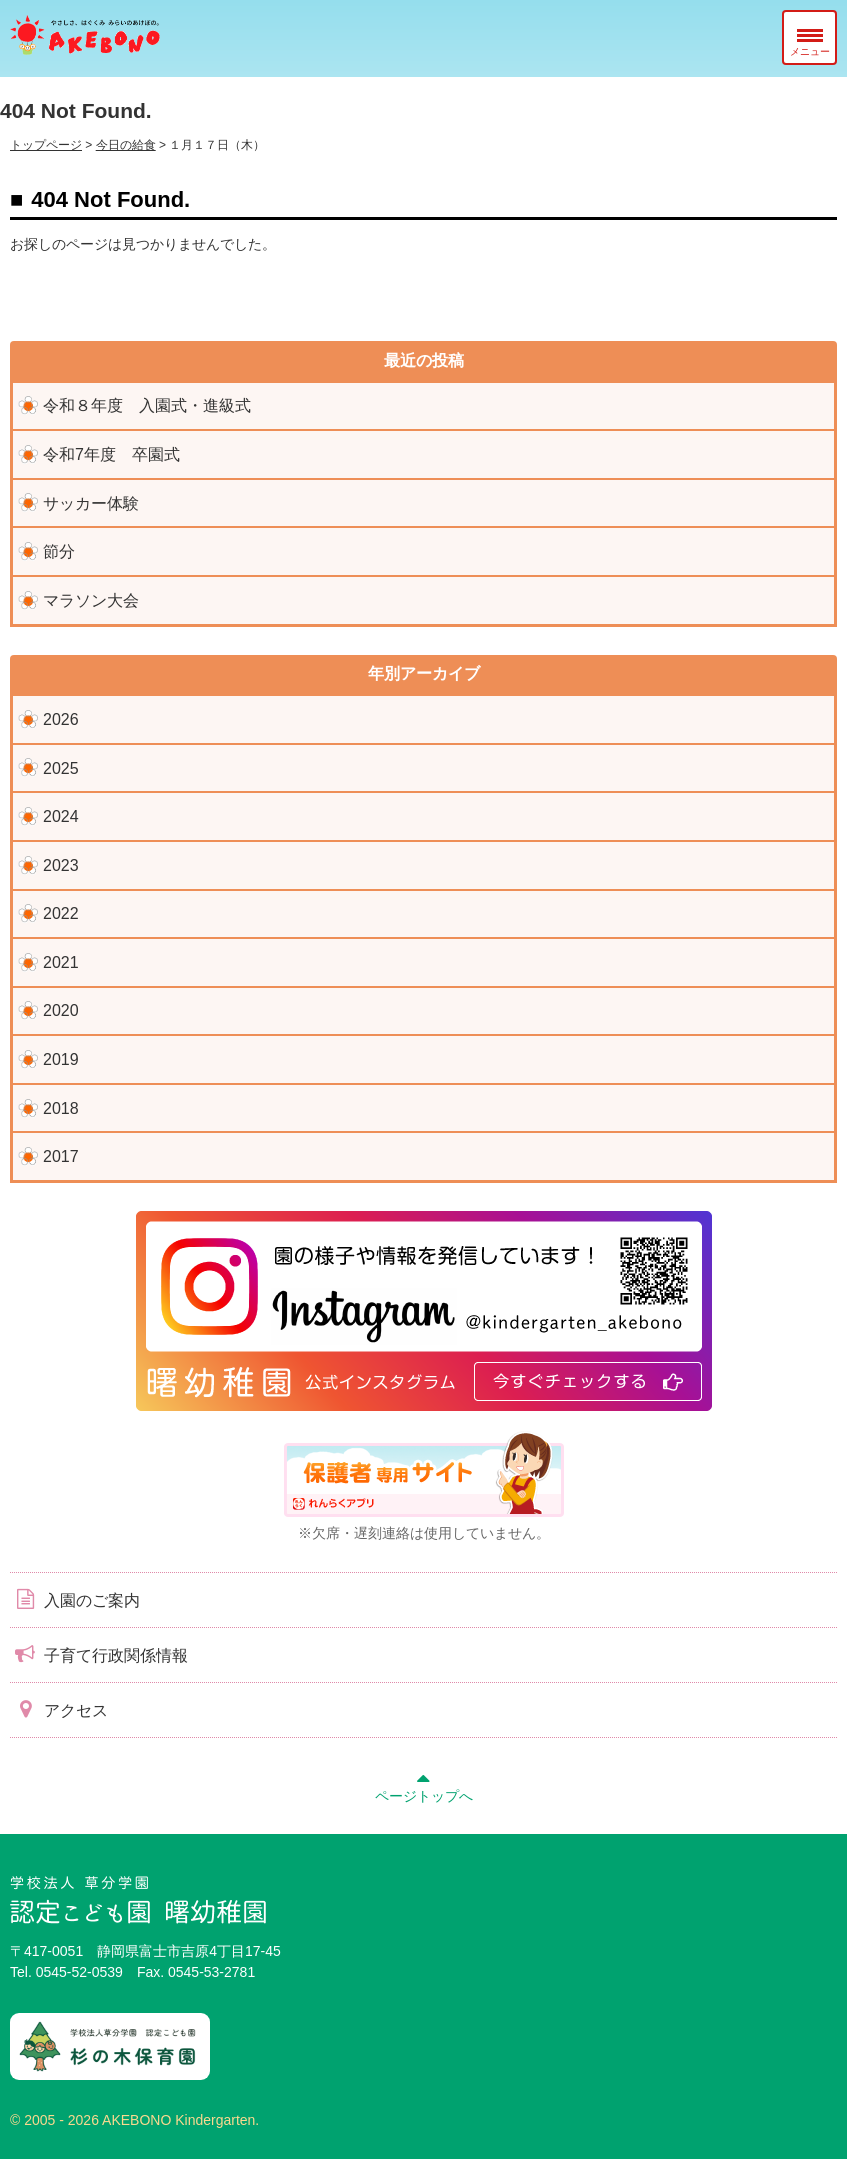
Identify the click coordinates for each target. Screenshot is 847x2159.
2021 (61, 962)
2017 (61, 1156)
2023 (61, 865)
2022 (61, 913)
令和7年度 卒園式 (111, 454)
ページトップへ (424, 1785)
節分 (59, 551)
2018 (61, 1108)
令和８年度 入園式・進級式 (147, 405)
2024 (61, 816)
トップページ (46, 145)
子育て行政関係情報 (99, 1654)
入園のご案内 (75, 1599)
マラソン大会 (91, 600)
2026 (61, 719)
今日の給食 (126, 145)
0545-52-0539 (79, 1972)
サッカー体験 (91, 503)
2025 (61, 768)
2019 (61, 1059)
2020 (61, 1010)
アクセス (59, 1709)
